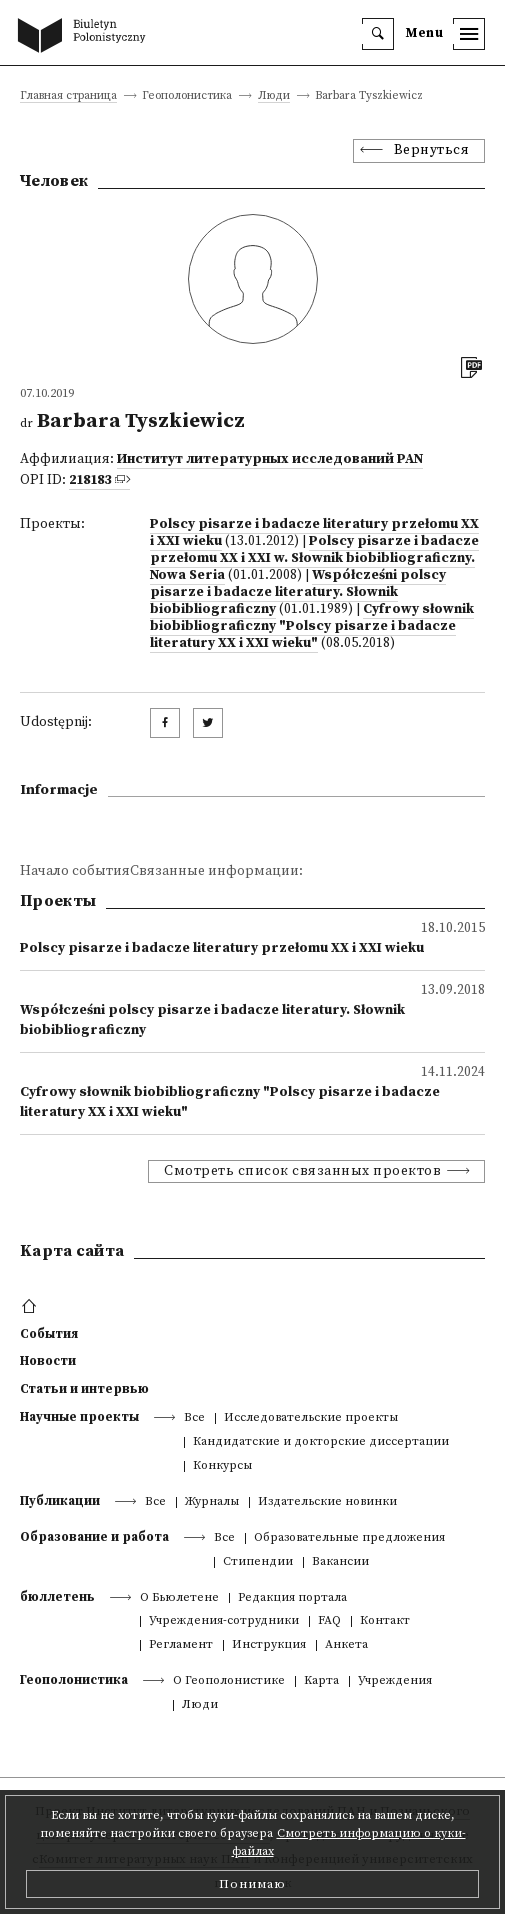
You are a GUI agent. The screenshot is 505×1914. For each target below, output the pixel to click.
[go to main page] (86, 37)
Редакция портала (292, 1598)
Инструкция (269, 1645)
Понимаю (252, 1884)
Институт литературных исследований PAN (270, 459)
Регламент (181, 1645)
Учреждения (395, 1681)
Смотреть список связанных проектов (302, 1171)
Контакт (385, 1621)
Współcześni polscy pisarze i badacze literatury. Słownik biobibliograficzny (298, 592)
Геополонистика (74, 1680)
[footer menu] (31, 1307)
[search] (378, 34)
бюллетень (57, 1597)
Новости (48, 1361)
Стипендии (258, 1562)
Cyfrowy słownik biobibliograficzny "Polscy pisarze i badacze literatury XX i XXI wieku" (312, 626)
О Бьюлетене (179, 1598)
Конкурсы (222, 1466)
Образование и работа (94, 1537)
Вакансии (340, 1562)
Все (194, 1418)
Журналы (212, 1502)
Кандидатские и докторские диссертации (321, 1442)
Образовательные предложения (349, 1538)
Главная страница (68, 96)
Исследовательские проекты (311, 1418)
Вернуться (432, 150)
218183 (90, 480)
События (49, 1334)
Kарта (321, 1681)
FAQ (329, 1621)
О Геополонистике (229, 1681)
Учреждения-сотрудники (224, 1621)
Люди (274, 96)
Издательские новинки (327, 1502)
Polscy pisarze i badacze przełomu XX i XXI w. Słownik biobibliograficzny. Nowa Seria (314, 558)
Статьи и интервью (84, 1389)
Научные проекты (79, 1417)
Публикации (60, 1501)
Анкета (346, 1645)
